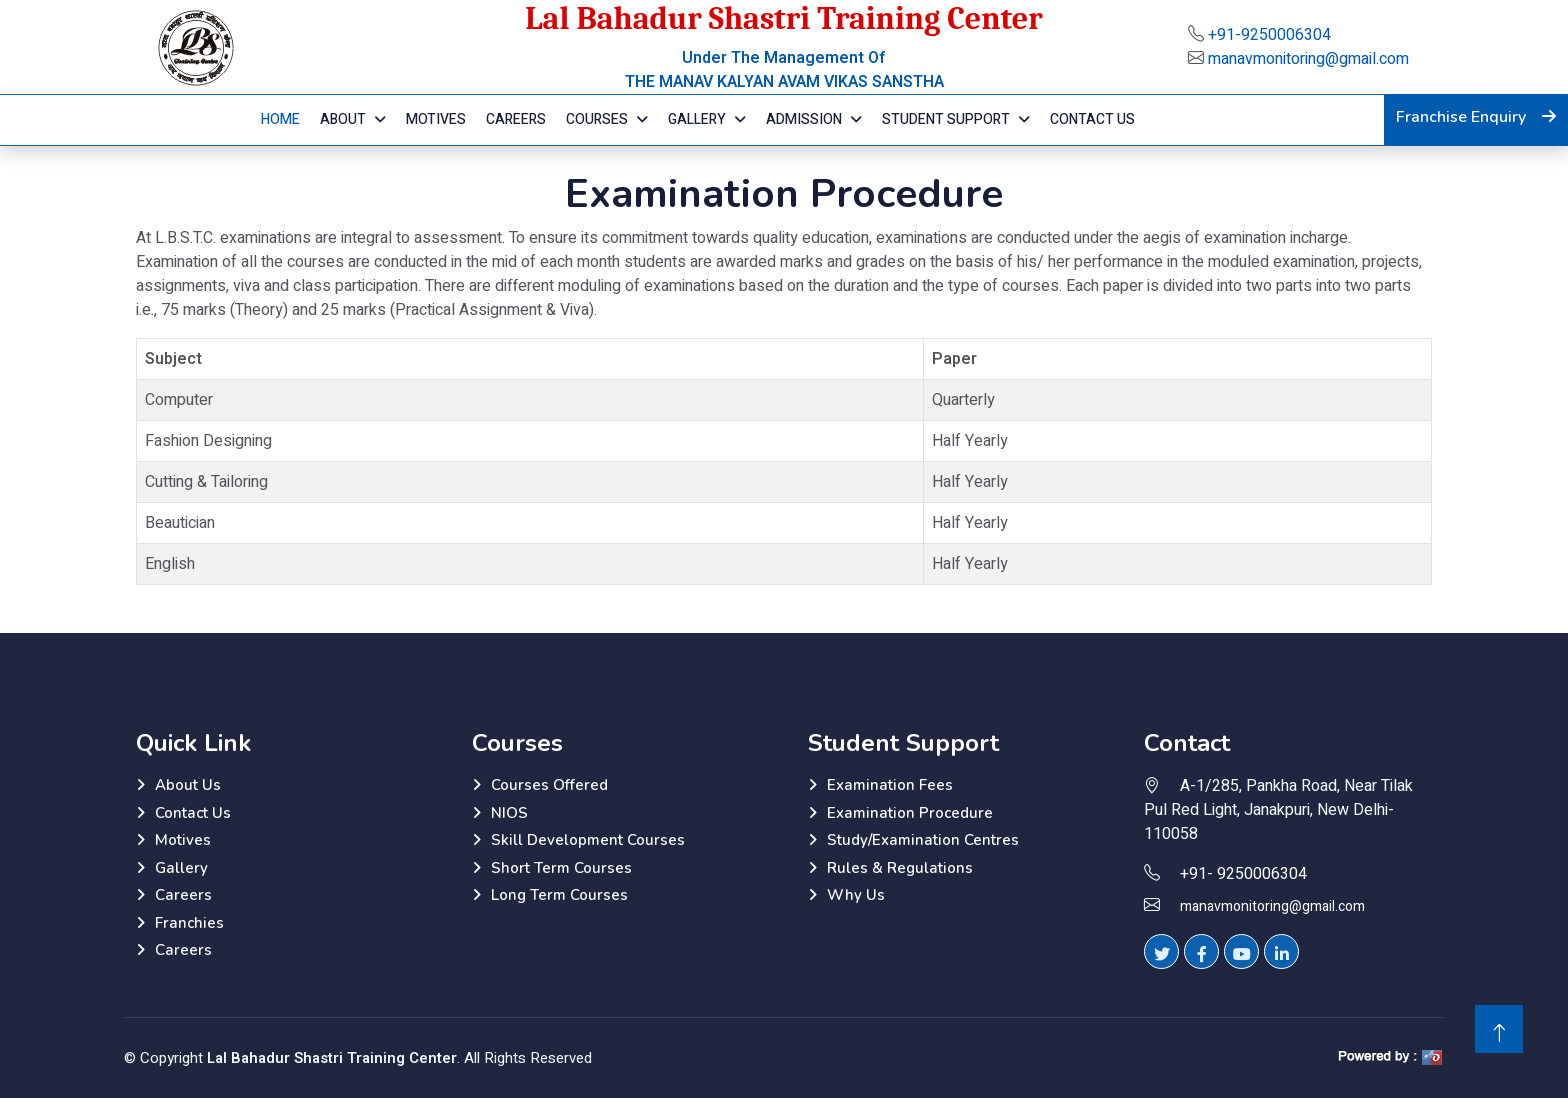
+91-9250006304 (1269, 35)
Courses (597, 119)
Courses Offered (549, 785)
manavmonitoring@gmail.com (1308, 59)
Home (280, 119)
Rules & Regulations (900, 868)
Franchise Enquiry (1476, 117)
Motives (436, 119)
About (343, 119)
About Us (188, 785)
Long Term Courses (559, 895)
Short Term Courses (561, 868)
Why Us (856, 895)
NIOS (509, 813)
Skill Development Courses (588, 840)
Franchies (189, 923)
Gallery (697, 119)
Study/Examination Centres (923, 840)
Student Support (946, 119)
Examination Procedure (910, 813)
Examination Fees (890, 785)
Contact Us (1092, 119)
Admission (804, 119)
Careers (516, 119)
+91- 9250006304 (1243, 874)
